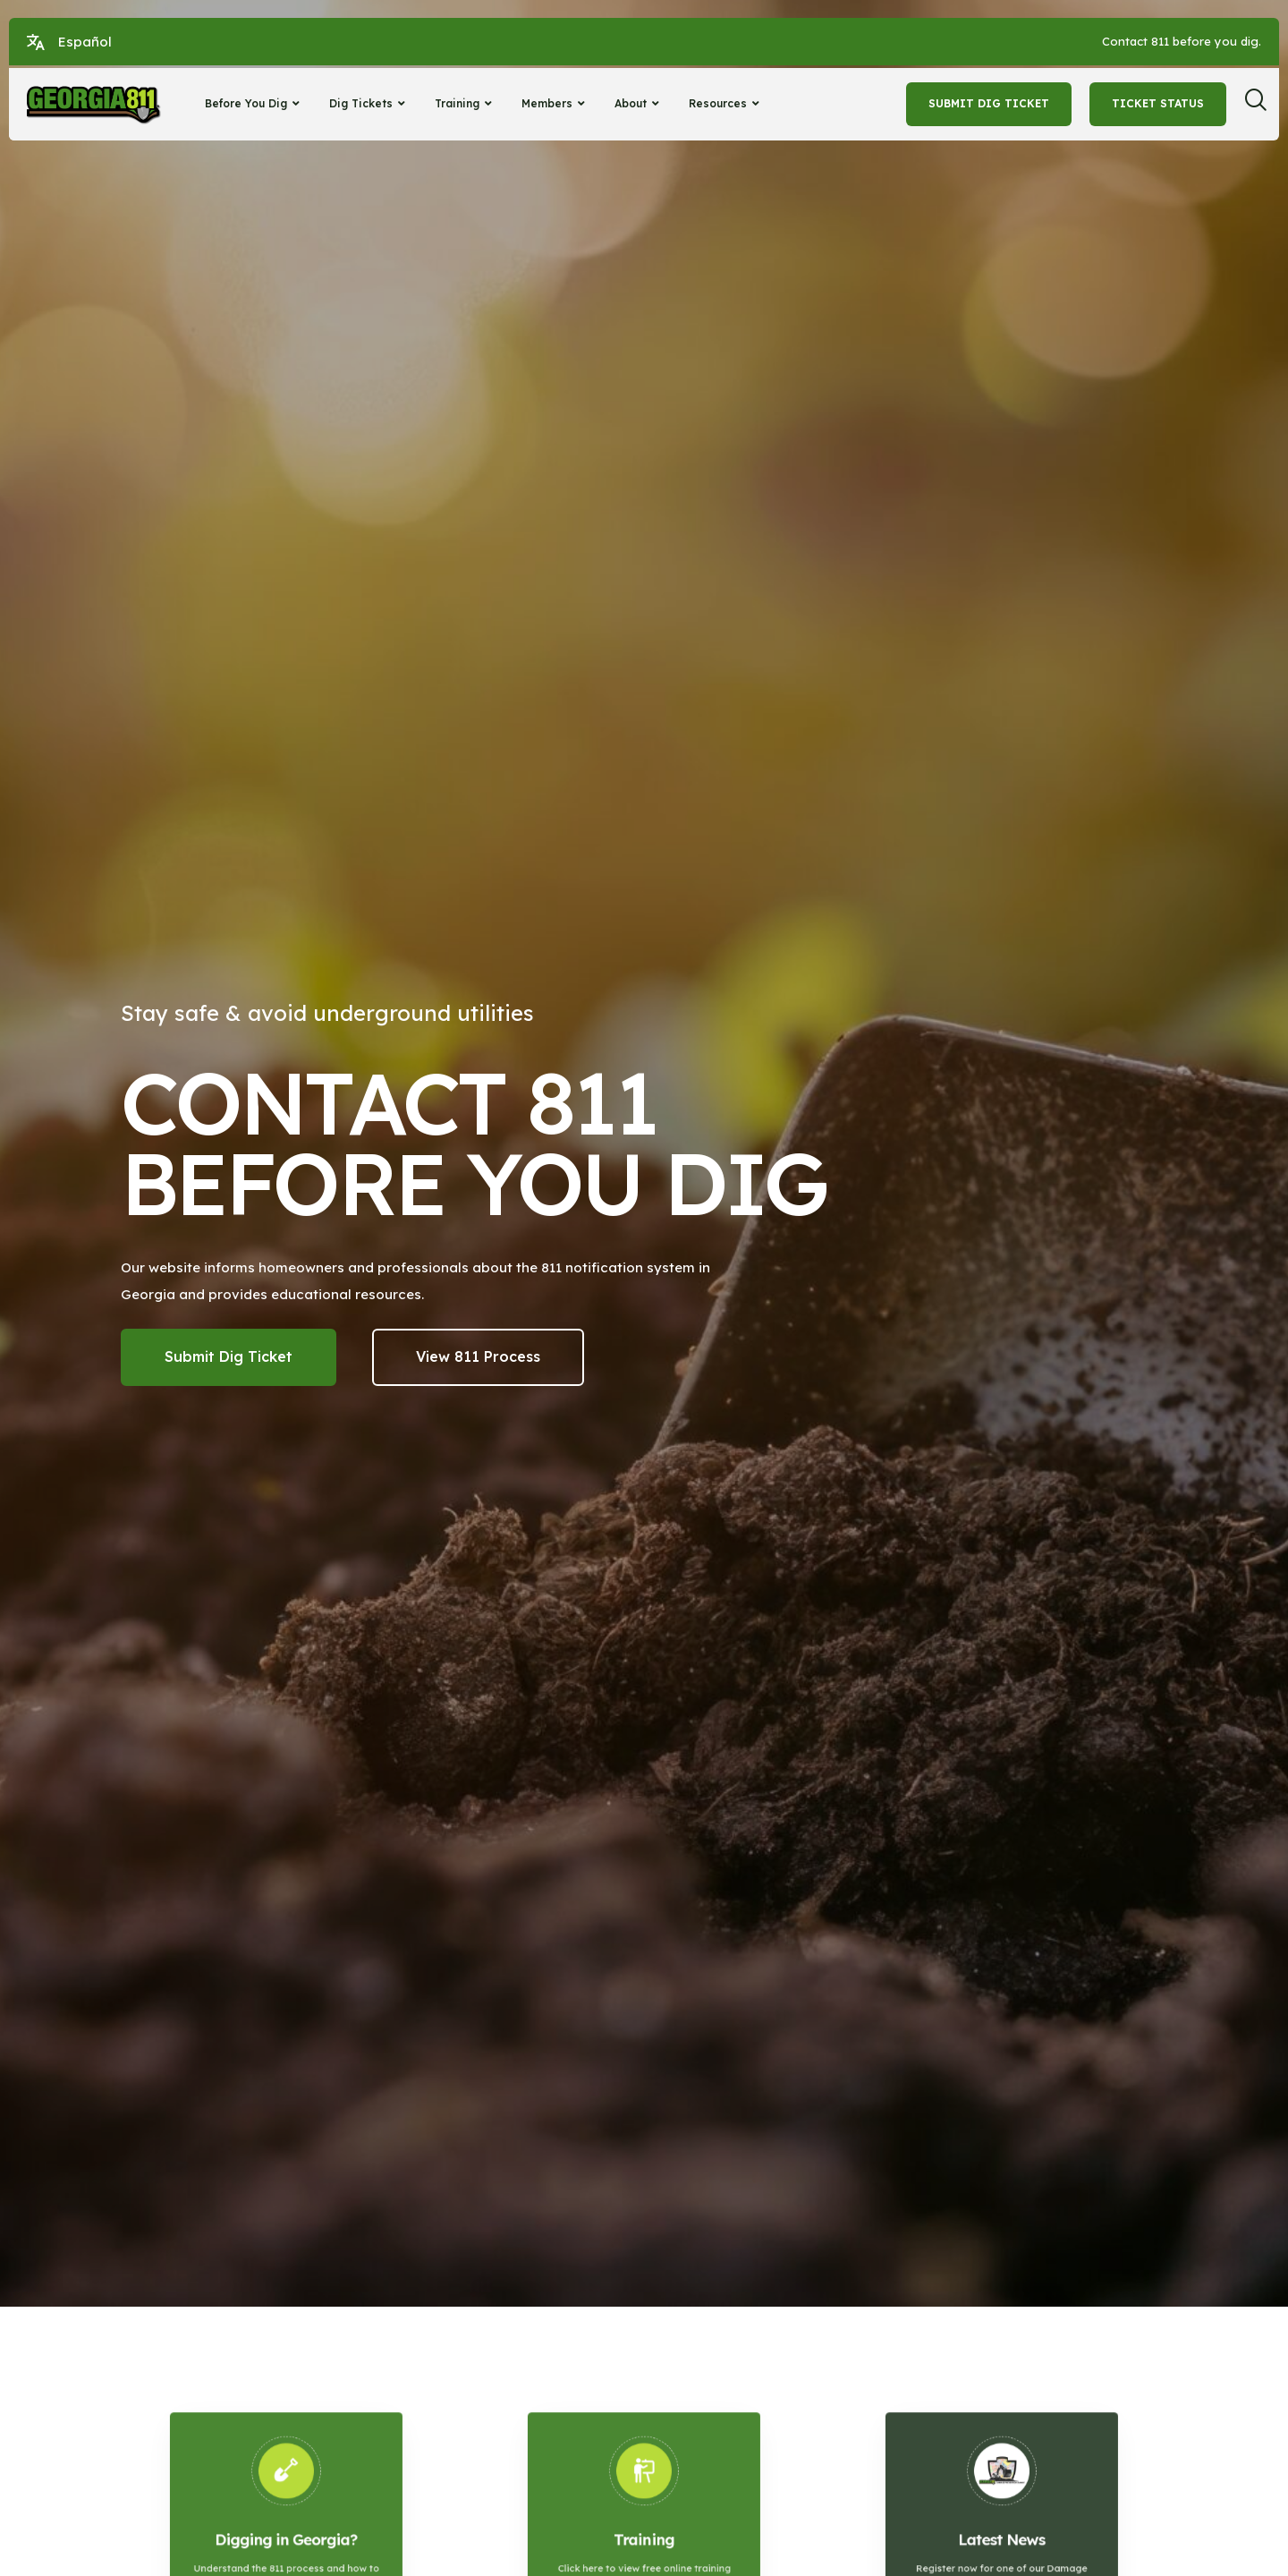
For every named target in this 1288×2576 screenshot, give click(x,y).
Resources (726, 103)
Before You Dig (254, 103)
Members (555, 103)
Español (85, 41)
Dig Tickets (369, 103)
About (639, 103)
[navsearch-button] (1262, 105)
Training (465, 103)
